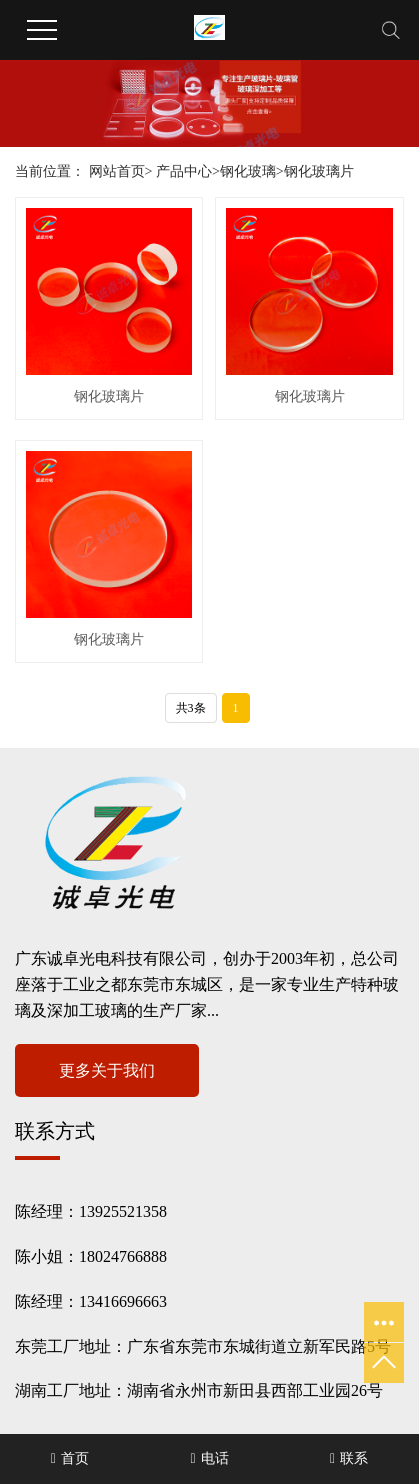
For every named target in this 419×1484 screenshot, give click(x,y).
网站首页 (117, 171)
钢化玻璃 (248, 171)
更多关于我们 (107, 1070)
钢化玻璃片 (319, 171)
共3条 (191, 708)
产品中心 (184, 171)
